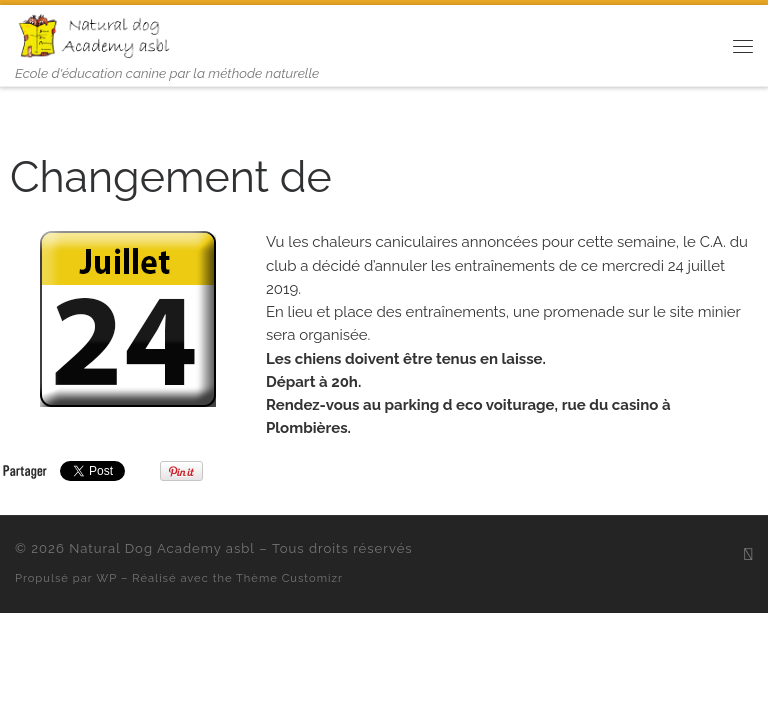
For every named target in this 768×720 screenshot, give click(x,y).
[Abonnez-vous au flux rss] (748, 554)
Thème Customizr (289, 578)
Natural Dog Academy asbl (162, 548)
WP (107, 578)
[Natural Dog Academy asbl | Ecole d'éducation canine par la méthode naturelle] (97, 34)
